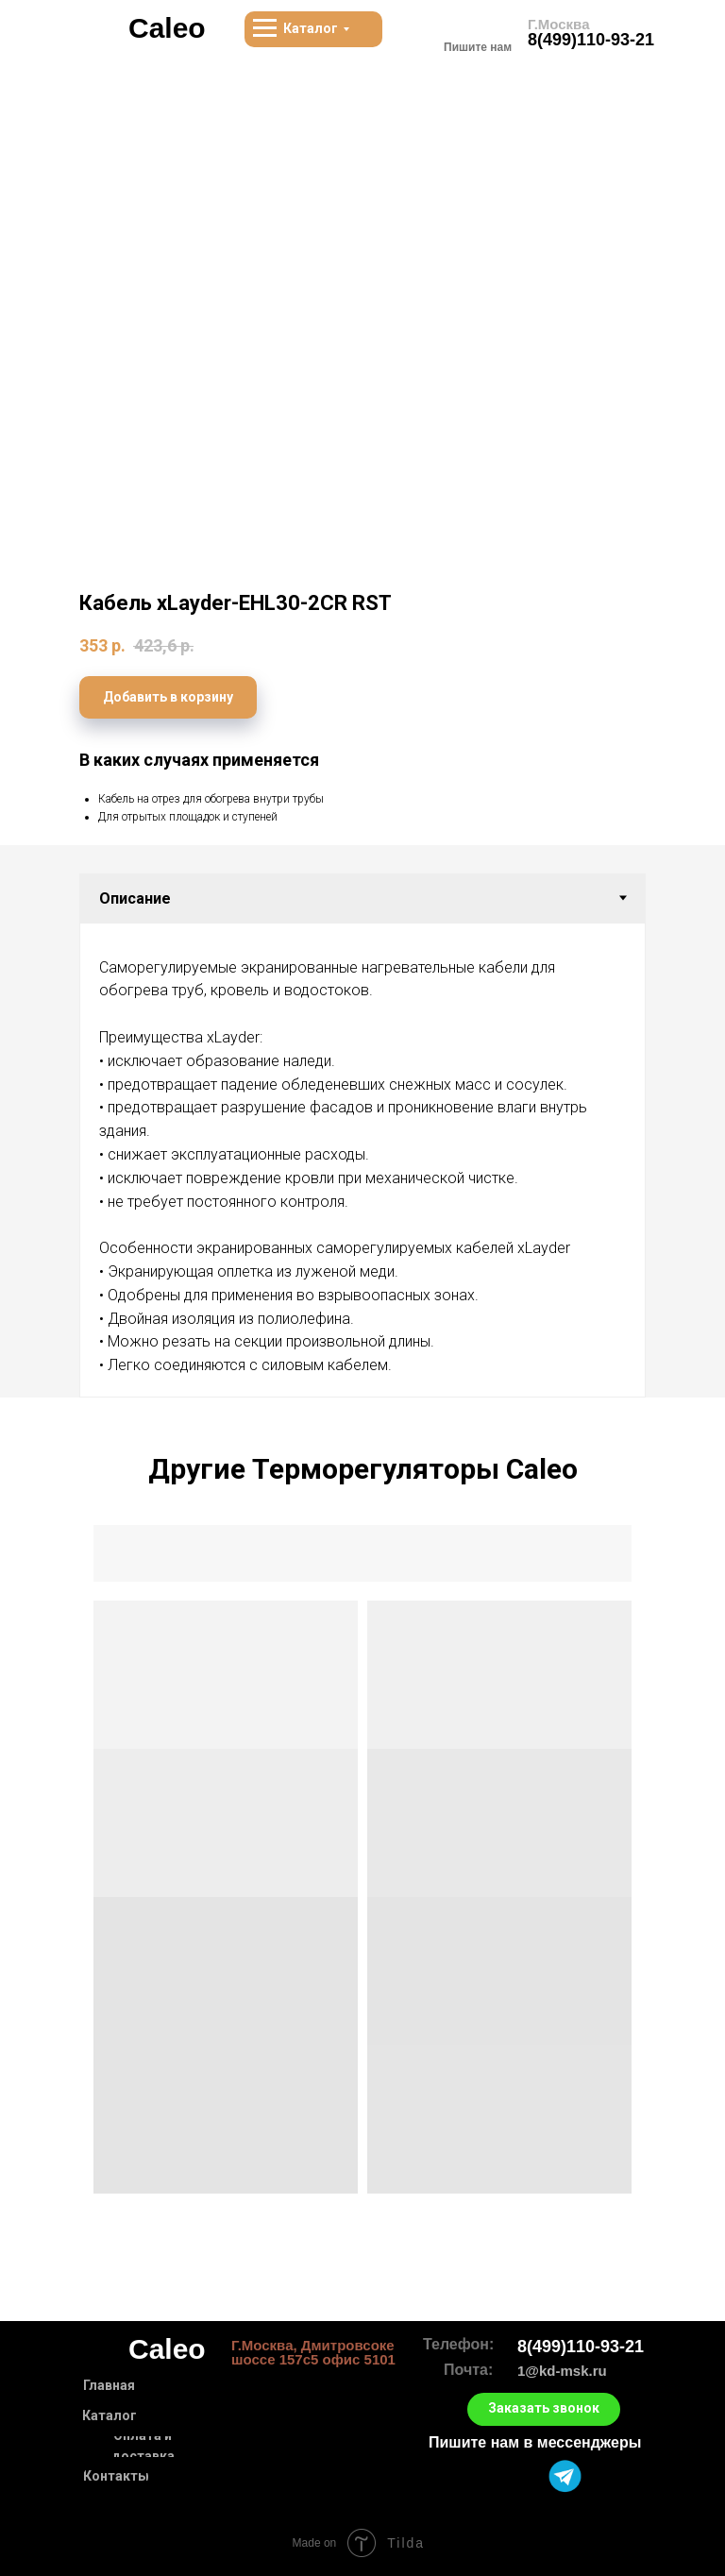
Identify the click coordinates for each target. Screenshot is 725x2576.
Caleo (167, 27)
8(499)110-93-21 (591, 39)
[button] (543, 2409)
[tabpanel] (362, 1160)
